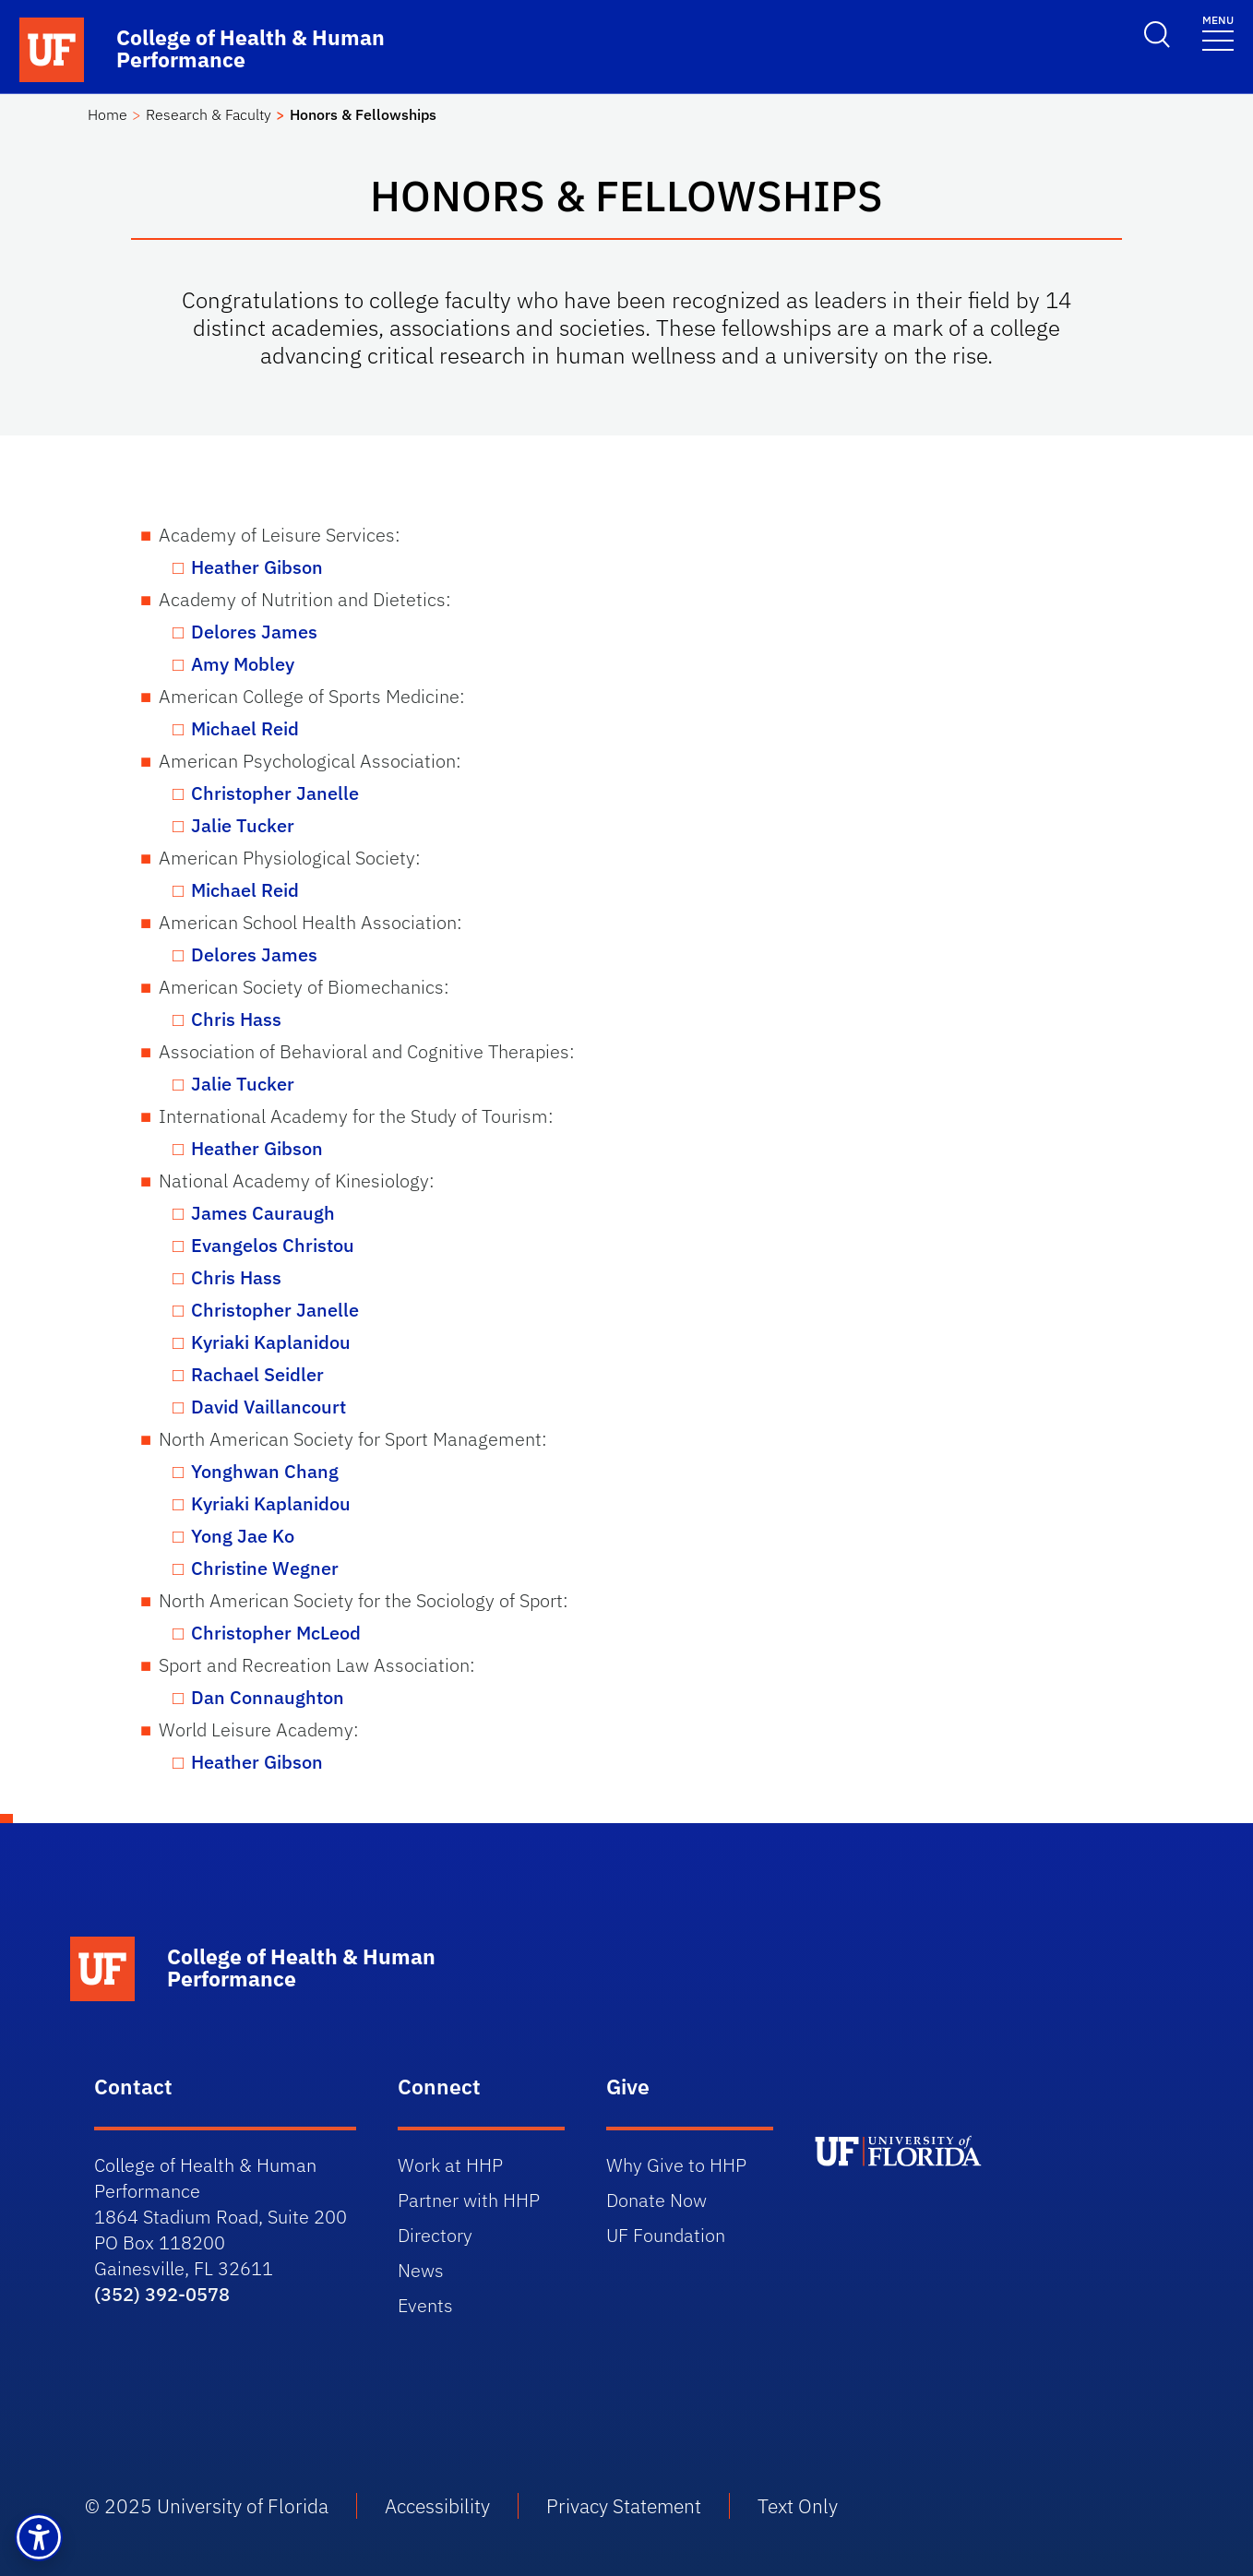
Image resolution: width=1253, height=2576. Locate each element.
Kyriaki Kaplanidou (271, 1342)
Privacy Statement (623, 2506)
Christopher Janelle (275, 793)
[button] (39, 2537)
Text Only (798, 2506)
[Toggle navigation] (1217, 31)
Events (425, 2305)
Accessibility (437, 2506)
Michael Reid (245, 728)
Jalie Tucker (242, 825)
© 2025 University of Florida (206, 2506)
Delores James (254, 631)
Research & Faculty (208, 114)
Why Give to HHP (676, 2165)
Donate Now (656, 2200)
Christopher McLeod (276, 1632)
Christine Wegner (265, 1568)
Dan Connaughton (267, 1697)
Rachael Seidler (257, 1374)
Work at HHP (450, 2165)
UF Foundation (665, 2235)
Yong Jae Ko (242, 1535)
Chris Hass (236, 1019)
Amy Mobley (242, 663)
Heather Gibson (257, 567)
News (421, 2270)
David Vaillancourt (268, 1406)
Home (107, 114)
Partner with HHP (469, 2200)
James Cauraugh (263, 1212)
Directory (435, 2235)
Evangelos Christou (272, 1245)
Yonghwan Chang (265, 1471)
